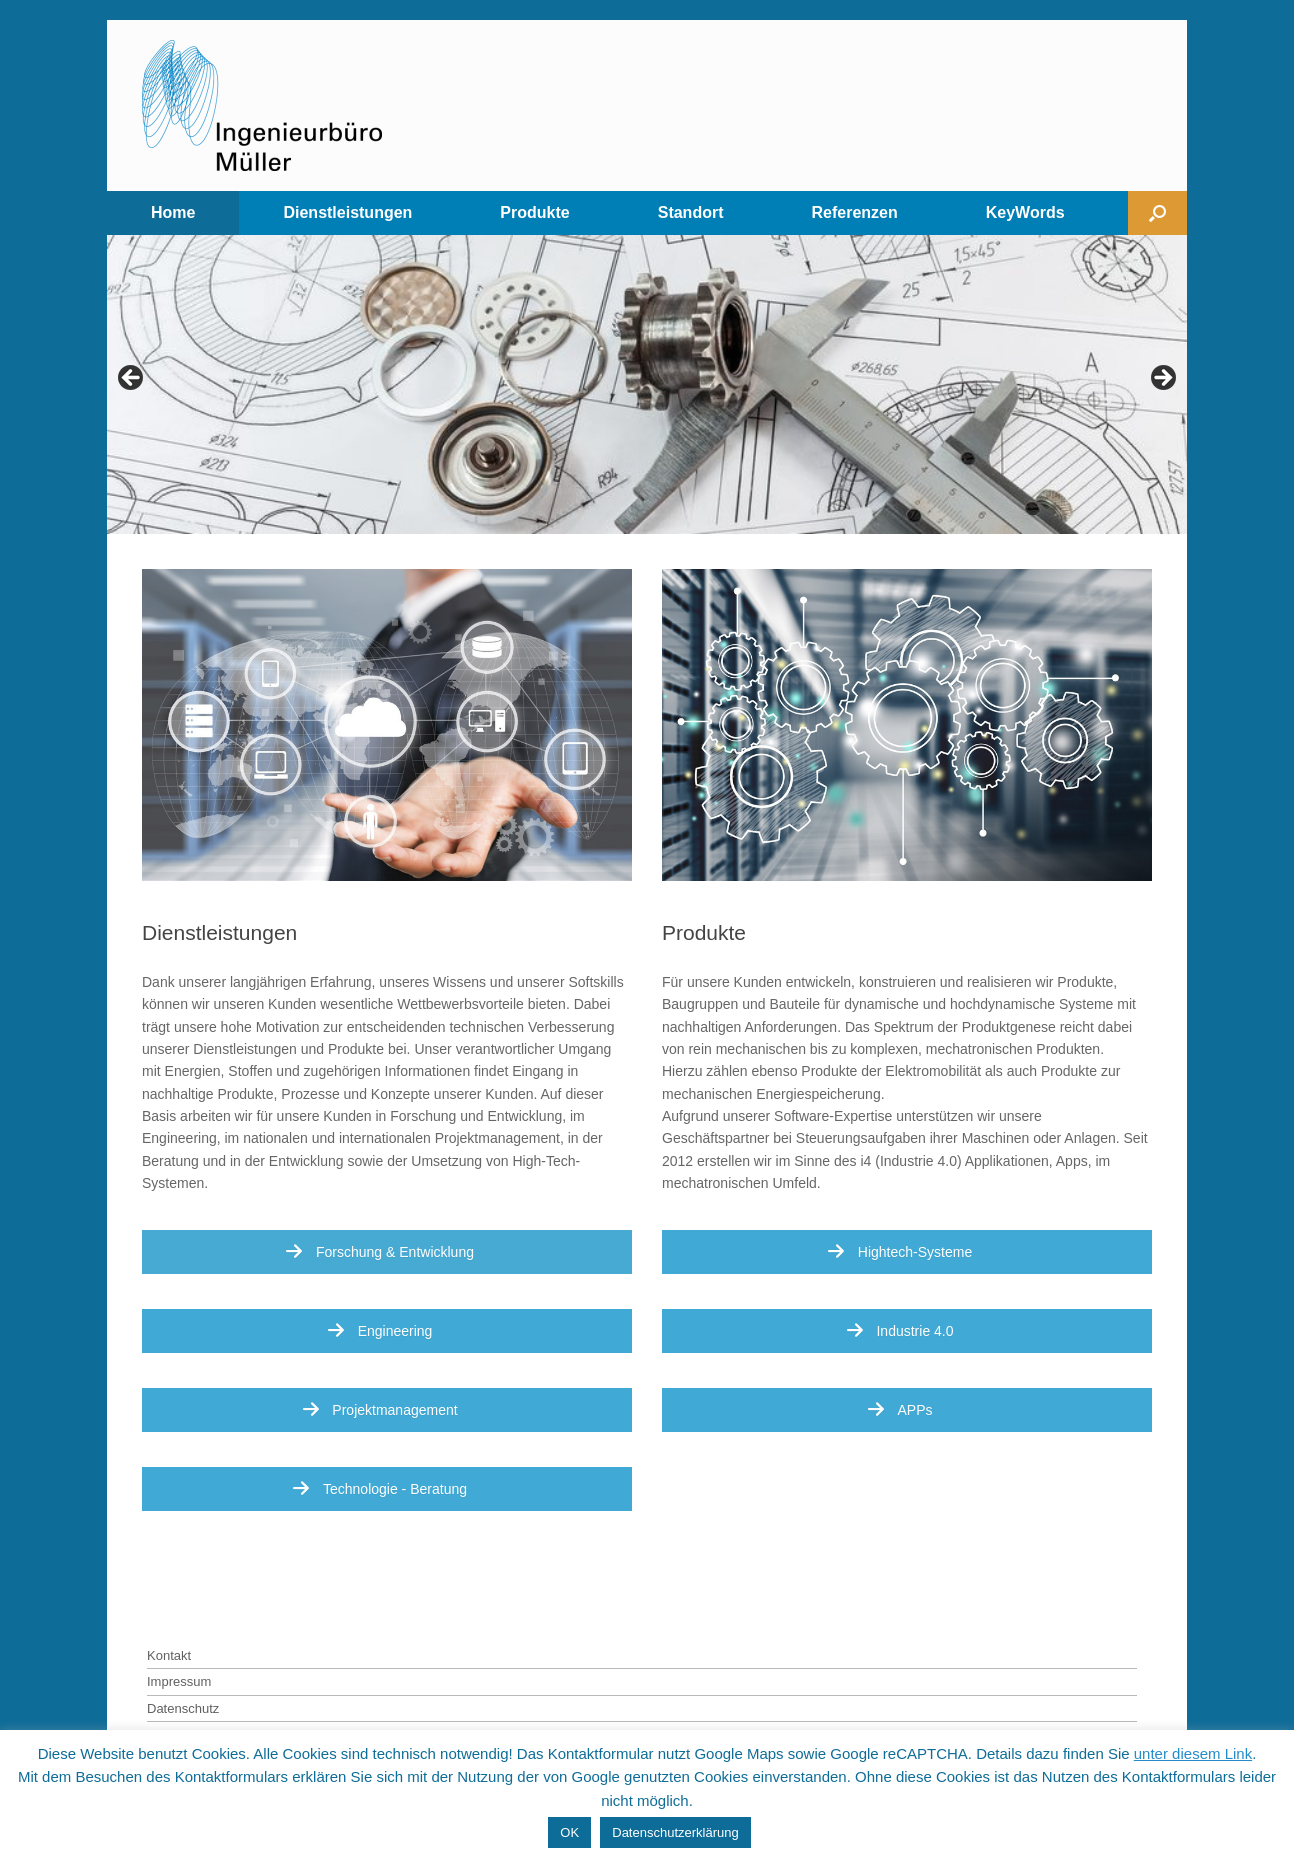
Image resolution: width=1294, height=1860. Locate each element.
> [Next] (1162, 379)
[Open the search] (1157, 213)
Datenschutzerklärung (675, 1832)
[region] (647, 384)
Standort (691, 212)
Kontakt (169, 1655)
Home (173, 212)
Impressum (179, 1681)
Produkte (534, 212)
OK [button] (569, 1832)
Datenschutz (183, 1708)
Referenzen (854, 212)
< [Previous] (132, 379)
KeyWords (1025, 212)
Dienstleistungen (347, 212)
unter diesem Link (1193, 1753)
